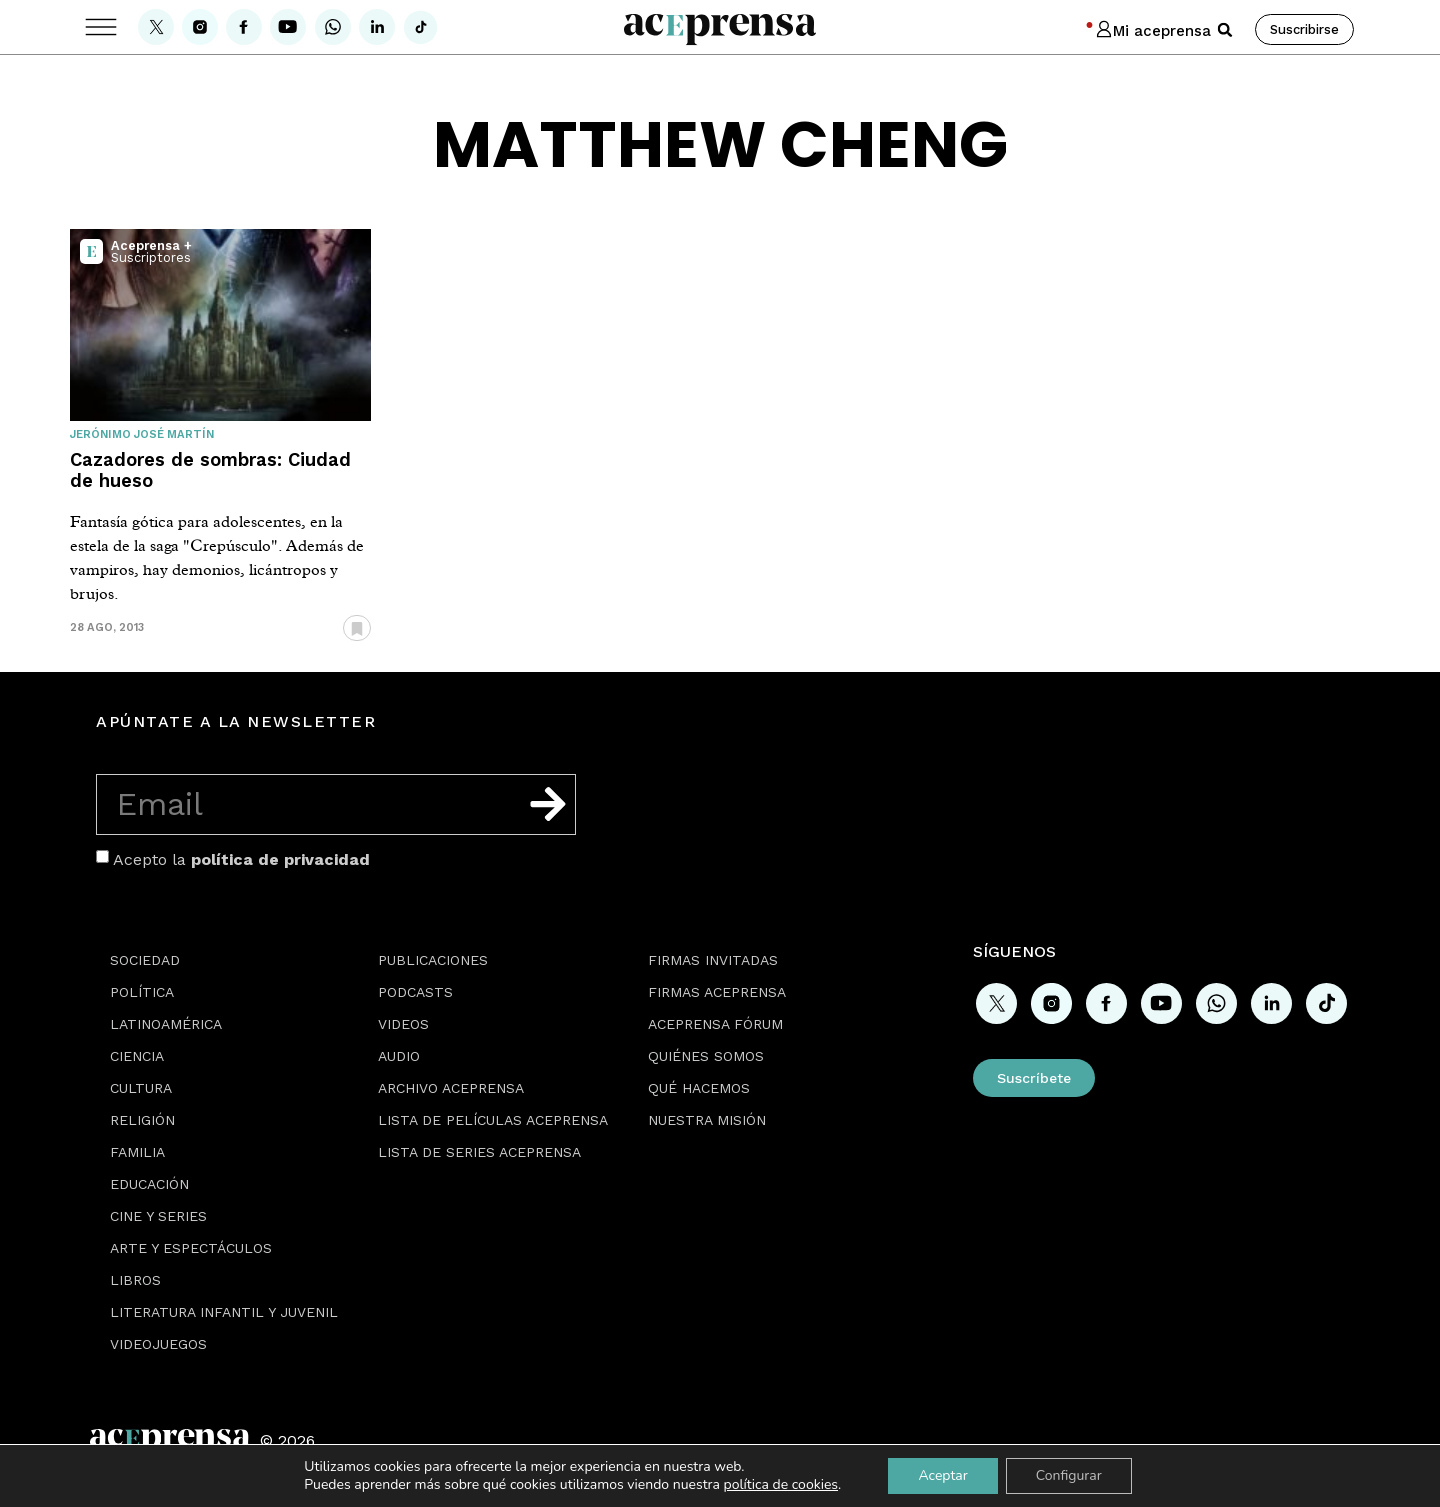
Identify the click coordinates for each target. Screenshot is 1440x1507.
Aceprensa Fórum (715, 1024)
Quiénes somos (706, 1056)
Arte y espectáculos (191, 1248)
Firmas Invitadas (713, 960)
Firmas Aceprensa (717, 992)
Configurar (1069, 1475)
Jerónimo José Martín (142, 434)
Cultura (141, 1088)
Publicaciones (433, 960)
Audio (399, 1056)
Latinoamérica (166, 1024)
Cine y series (158, 1216)
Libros (135, 1280)
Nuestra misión (707, 1120)
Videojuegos (158, 1344)
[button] (1225, 30)
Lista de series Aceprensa (479, 1152)
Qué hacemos (699, 1088)
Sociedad (145, 960)
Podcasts (415, 992)
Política (142, 992)
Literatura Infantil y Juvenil (224, 1312)
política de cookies (781, 1484)
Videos (403, 1024)
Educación (149, 1184)
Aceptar (942, 1475)
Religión (142, 1120)
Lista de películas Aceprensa (493, 1120)
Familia (137, 1152)
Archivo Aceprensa (451, 1088)
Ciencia (137, 1056)
